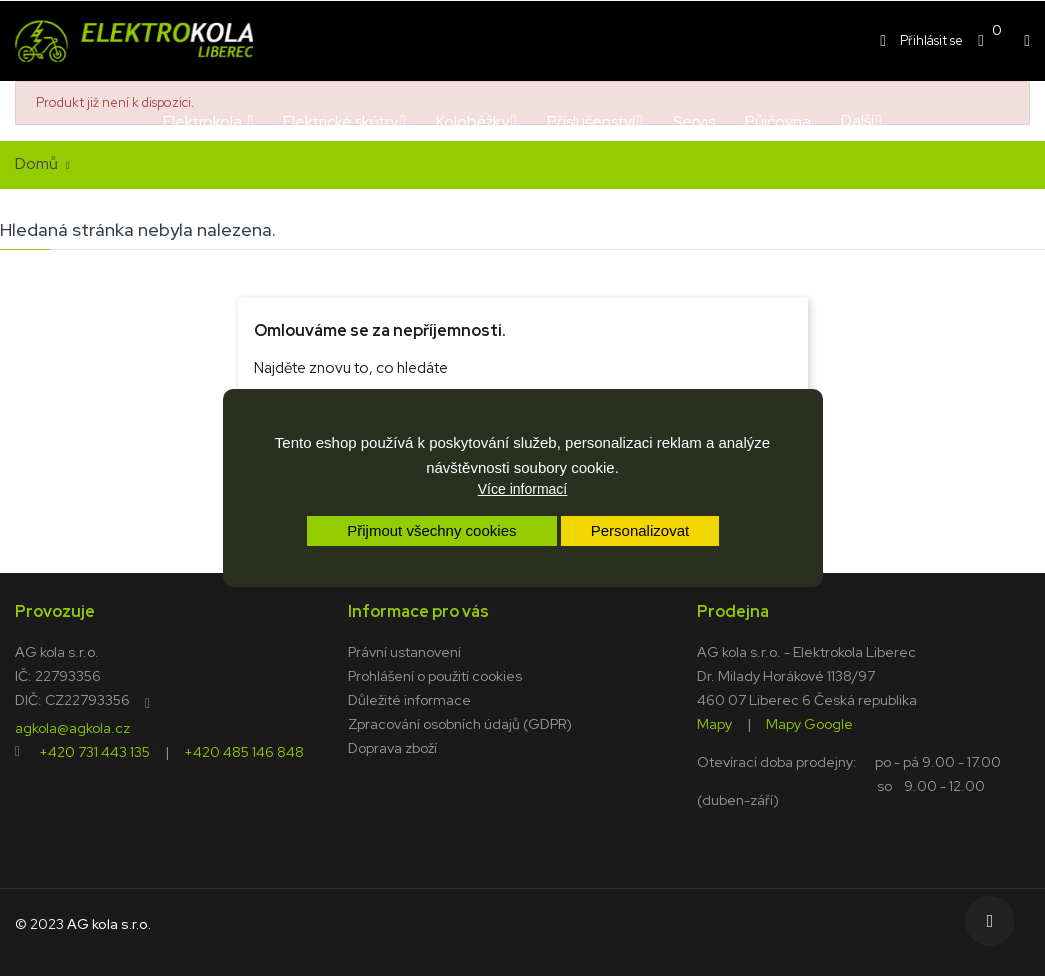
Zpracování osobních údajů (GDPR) (460, 724)
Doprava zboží (392, 748)
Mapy (714, 723)
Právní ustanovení (404, 652)
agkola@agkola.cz (72, 727)
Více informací (522, 489)
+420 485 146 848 (244, 751)
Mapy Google (809, 723)
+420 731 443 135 (94, 751)
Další (857, 120)
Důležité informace (409, 700)
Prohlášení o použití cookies (435, 676)
